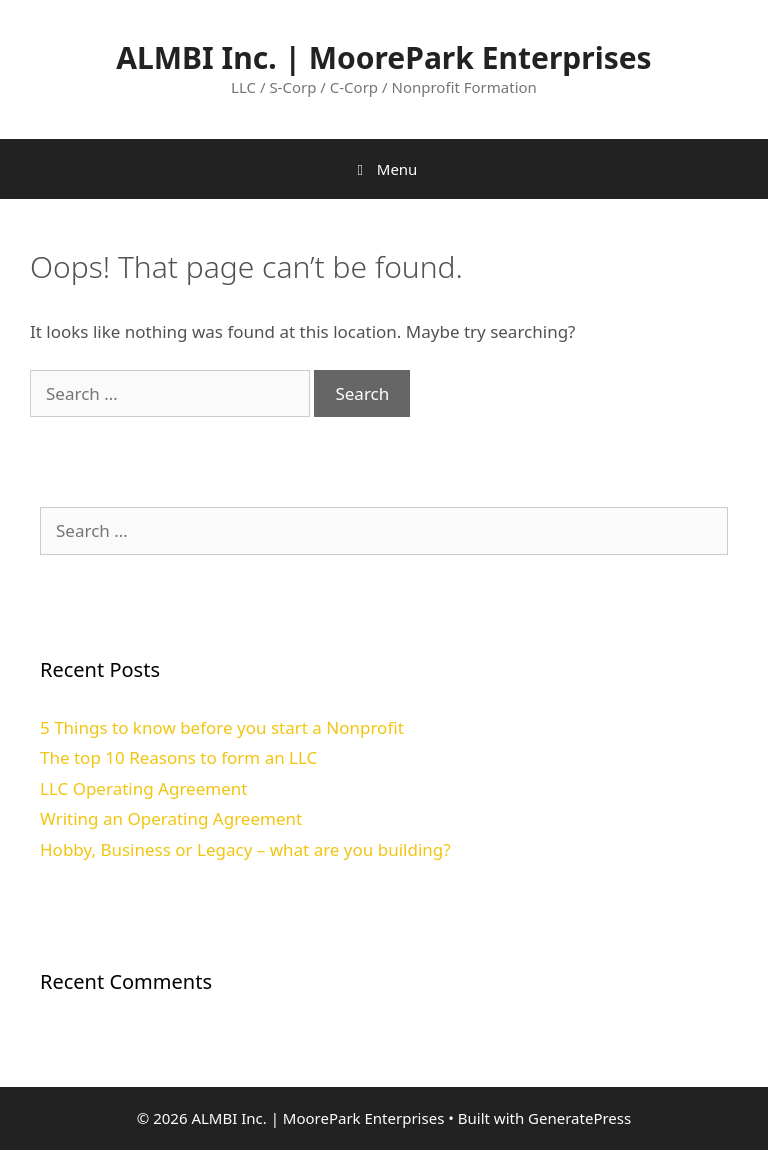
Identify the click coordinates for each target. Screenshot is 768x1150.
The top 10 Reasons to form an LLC (178, 757)
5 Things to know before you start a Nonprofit (222, 727)
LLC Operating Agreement (143, 788)
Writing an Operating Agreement (171, 818)
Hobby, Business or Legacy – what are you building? (245, 849)
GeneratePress (579, 1118)
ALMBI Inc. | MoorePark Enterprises (383, 57)
